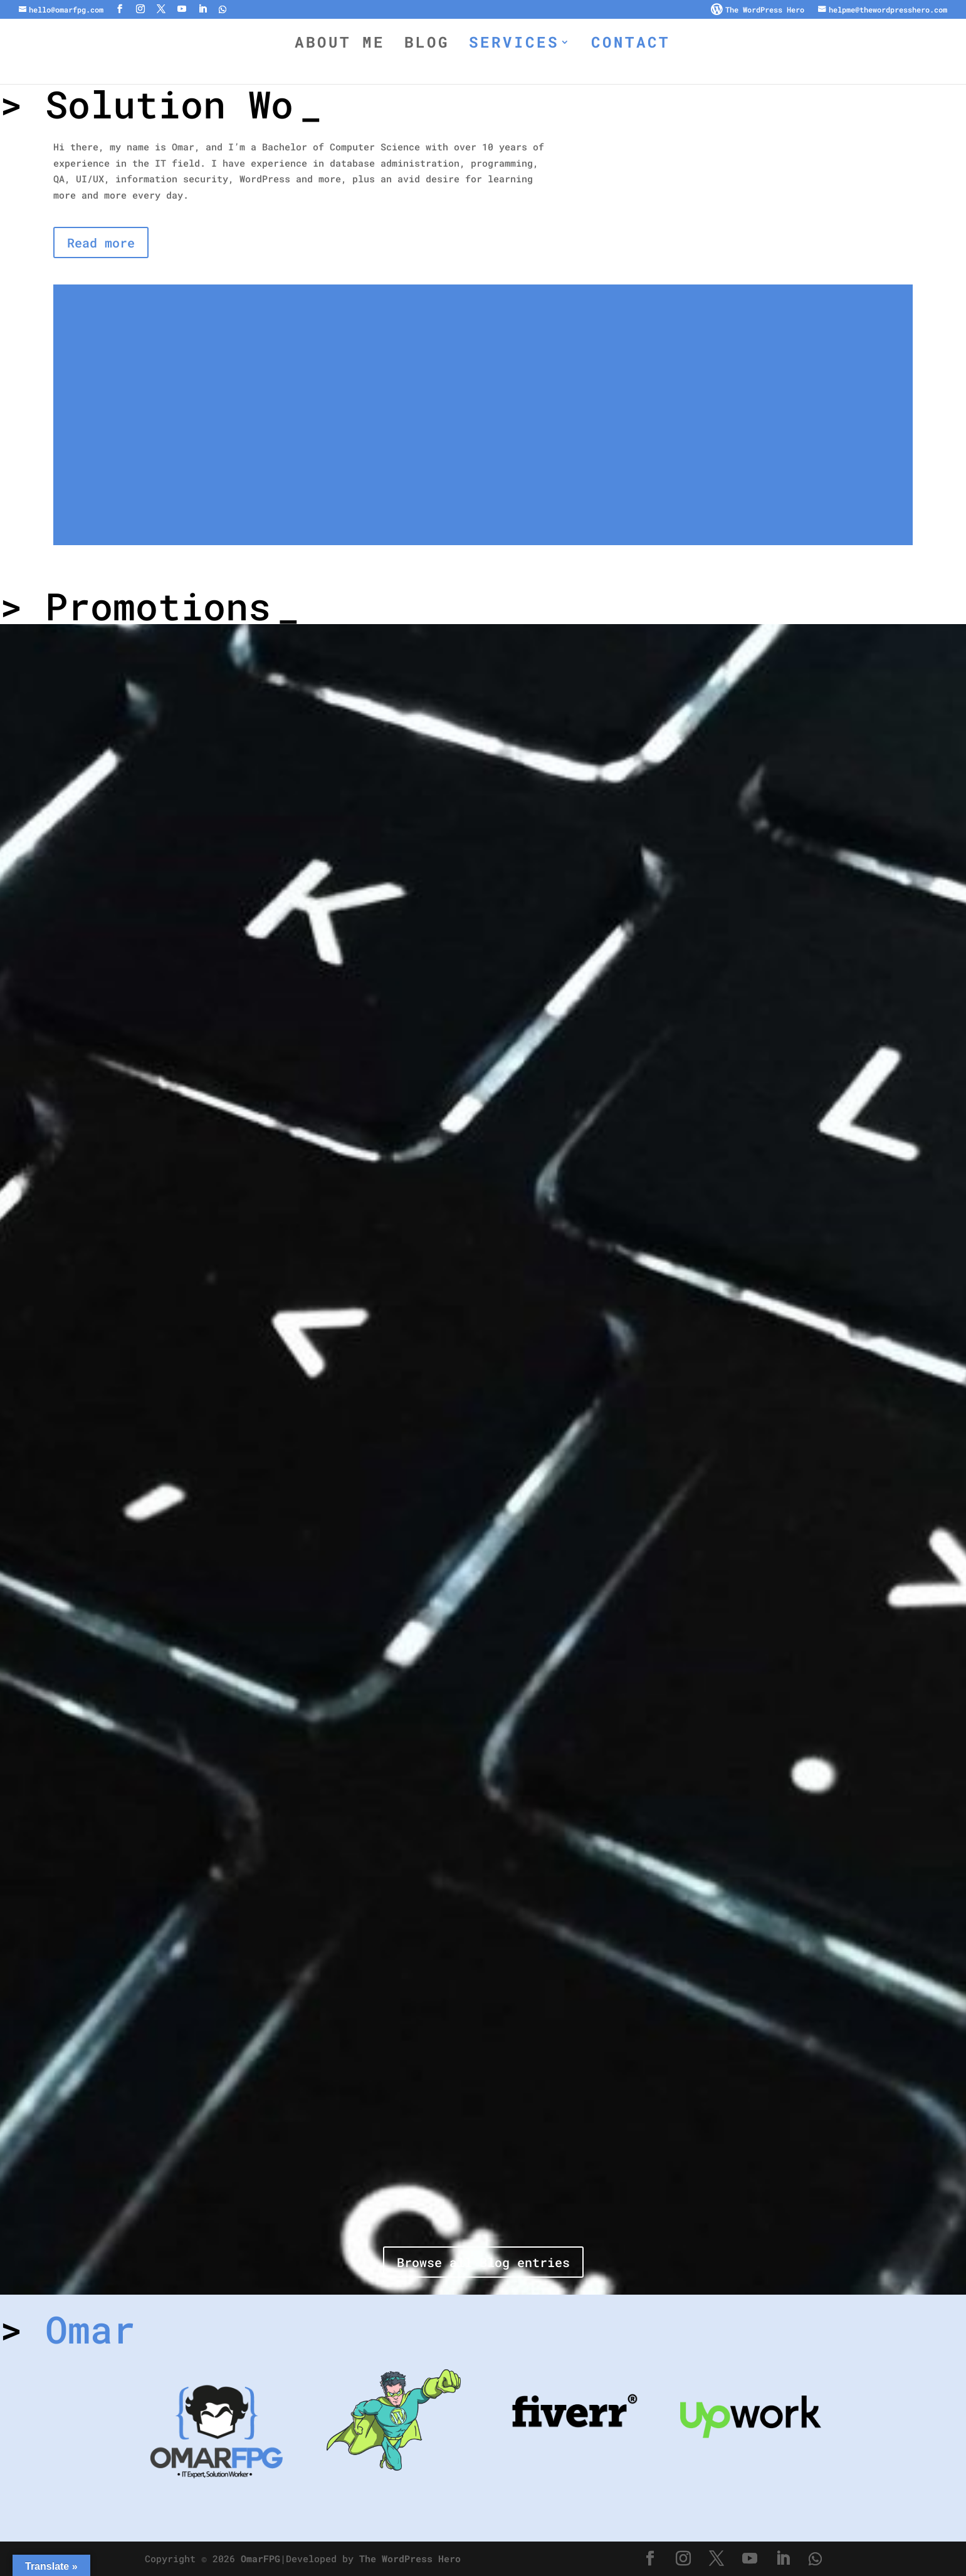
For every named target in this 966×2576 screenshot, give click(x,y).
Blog (426, 45)
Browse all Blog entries (483, 2262)
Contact (630, 45)
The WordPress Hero (764, 10)
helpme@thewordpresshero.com (888, 10)
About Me (340, 45)
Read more (101, 242)
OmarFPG (260, 2558)
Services (514, 45)
